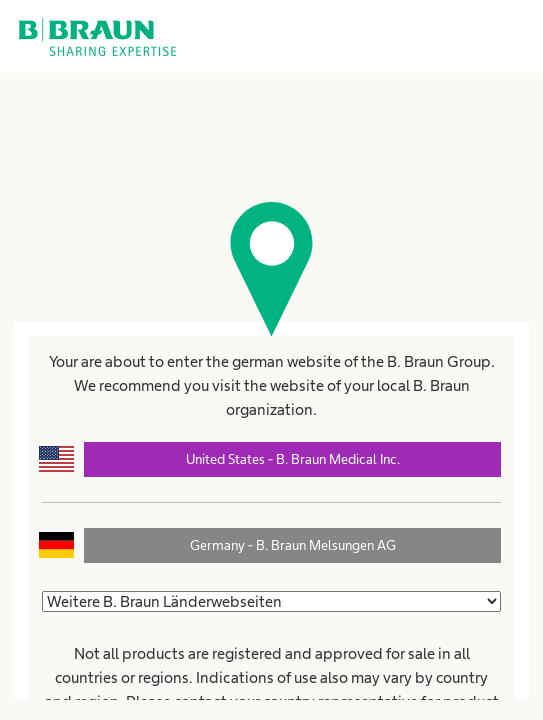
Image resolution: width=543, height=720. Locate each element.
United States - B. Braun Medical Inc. (293, 459)
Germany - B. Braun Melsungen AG (293, 545)
